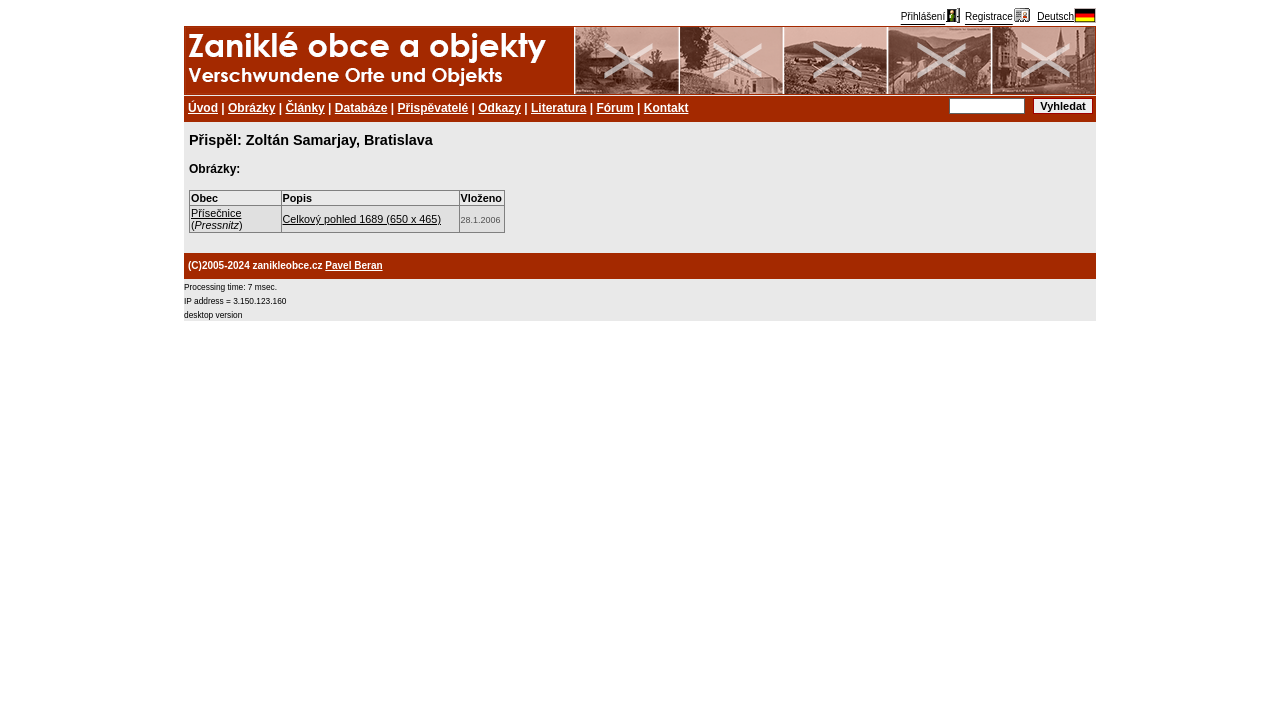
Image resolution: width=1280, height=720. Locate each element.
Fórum (614, 108)
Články (304, 108)
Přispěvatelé (433, 108)
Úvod (203, 108)
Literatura (558, 108)
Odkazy (499, 108)
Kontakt (666, 108)
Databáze (361, 108)
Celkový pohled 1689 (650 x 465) (362, 219)
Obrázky (251, 108)
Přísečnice (216, 213)
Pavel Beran (353, 265)
